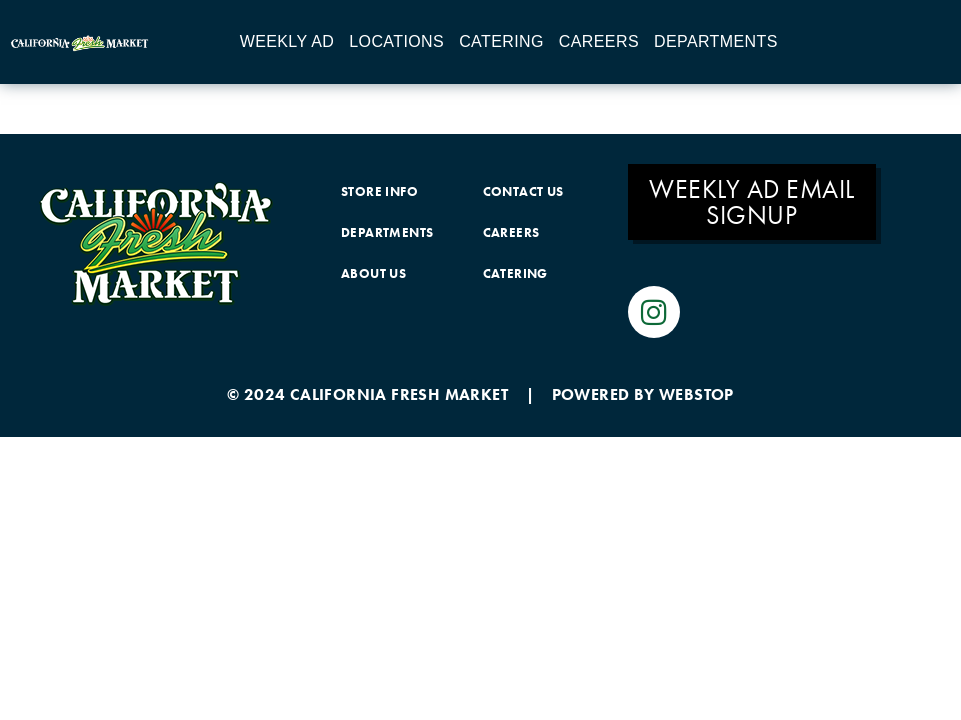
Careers (599, 41)
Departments (716, 41)
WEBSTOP (696, 394)
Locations (396, 41)
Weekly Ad (287, 41)
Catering (501, 41)
